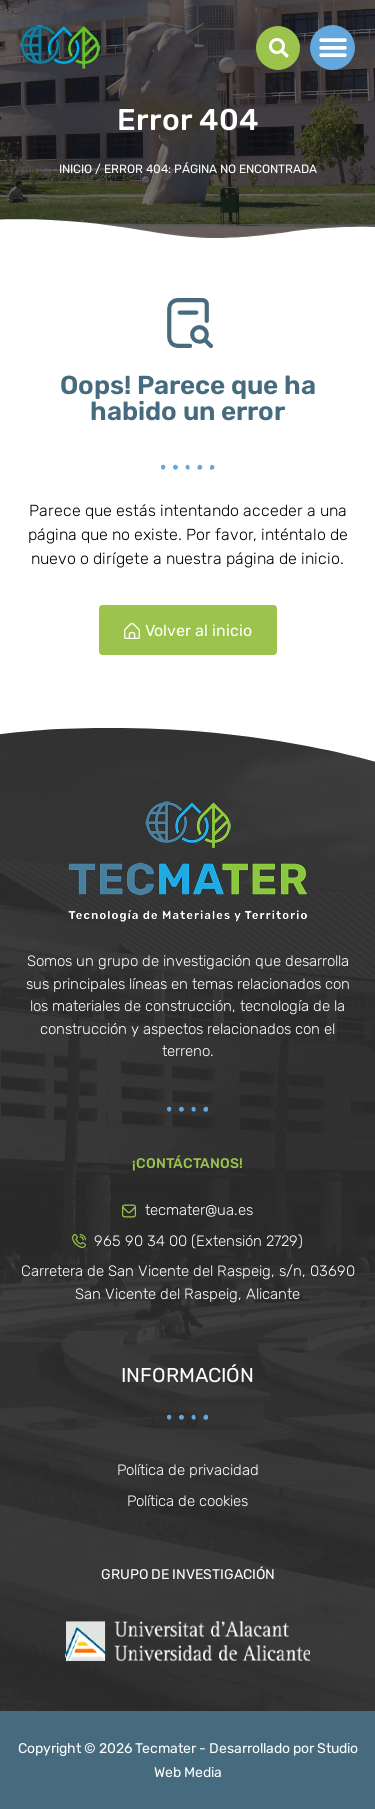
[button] (278, 48)
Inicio (75, 169)
